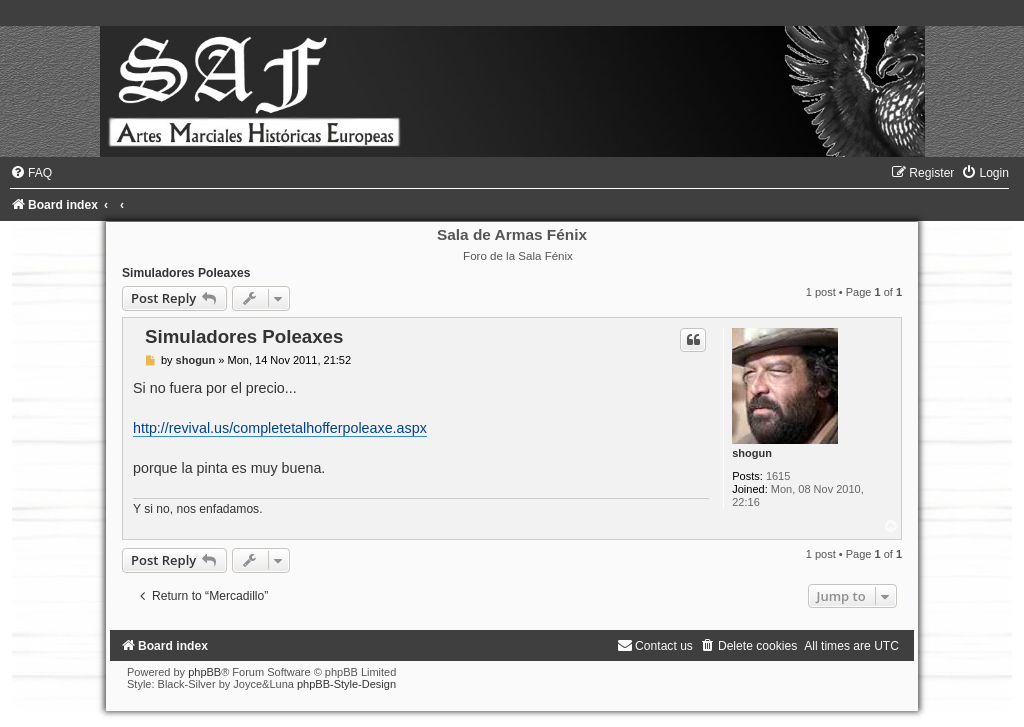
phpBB (204, 672)
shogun (752, 453)
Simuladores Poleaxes (186, 273)
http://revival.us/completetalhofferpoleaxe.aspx (280, 428)
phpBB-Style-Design (346, 684)
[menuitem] (31, 173)
